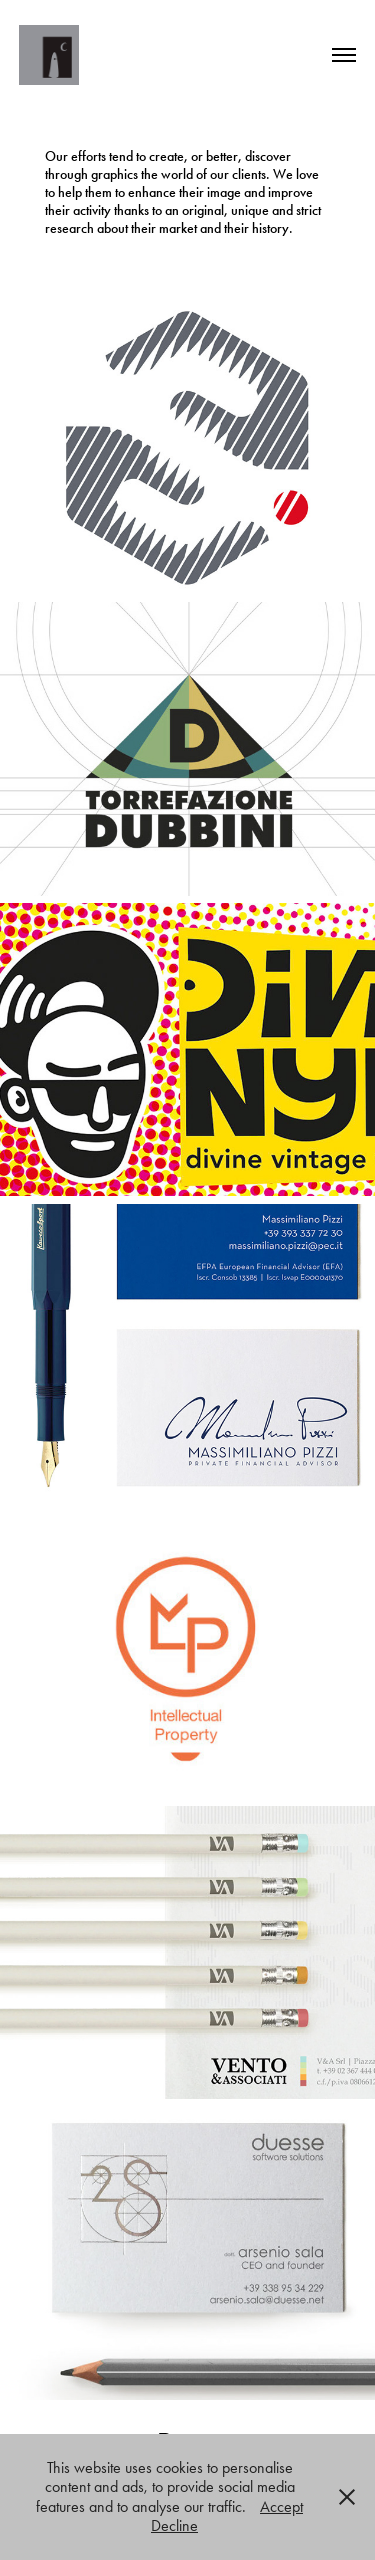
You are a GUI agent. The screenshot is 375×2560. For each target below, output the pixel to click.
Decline (174, 2525)
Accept (281, 2506)
